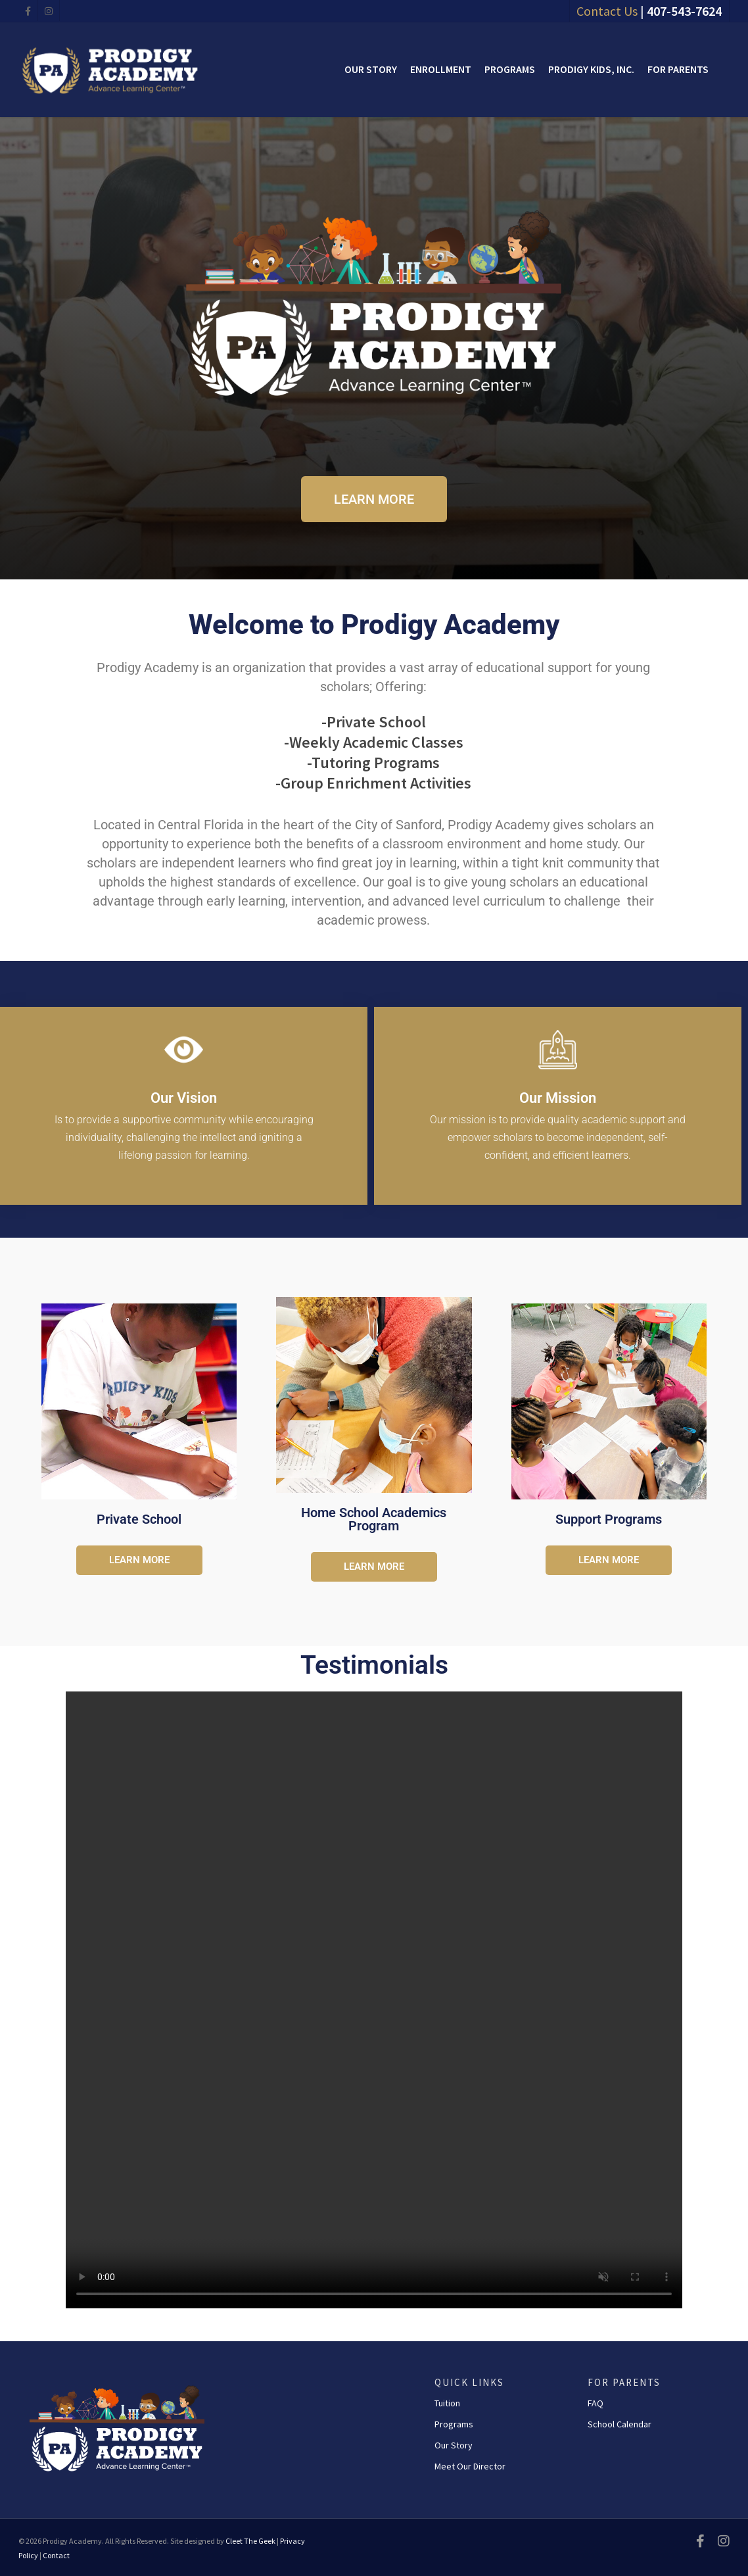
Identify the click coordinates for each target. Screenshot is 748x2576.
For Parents (678, 69)
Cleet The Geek (250, 2541)
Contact (56, 2555)
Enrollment (440, 69)
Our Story (370, 69)
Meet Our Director (469, 2466)
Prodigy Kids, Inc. (591, 69)
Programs (509, 69)
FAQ (595, 2403)
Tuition (447, 2403)
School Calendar (619, 2424)
